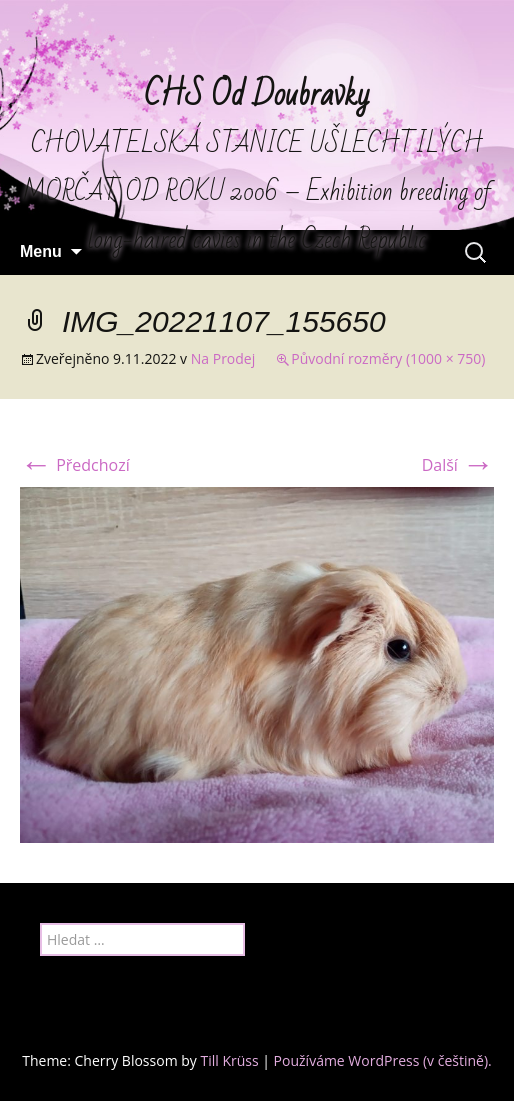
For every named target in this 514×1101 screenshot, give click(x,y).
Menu (41, 251)
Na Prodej (223, 358)
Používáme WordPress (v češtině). (383, 1060)
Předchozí (75, 465)
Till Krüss (229, 1060)
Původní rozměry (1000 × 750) (388, 358)
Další (458, 465)
